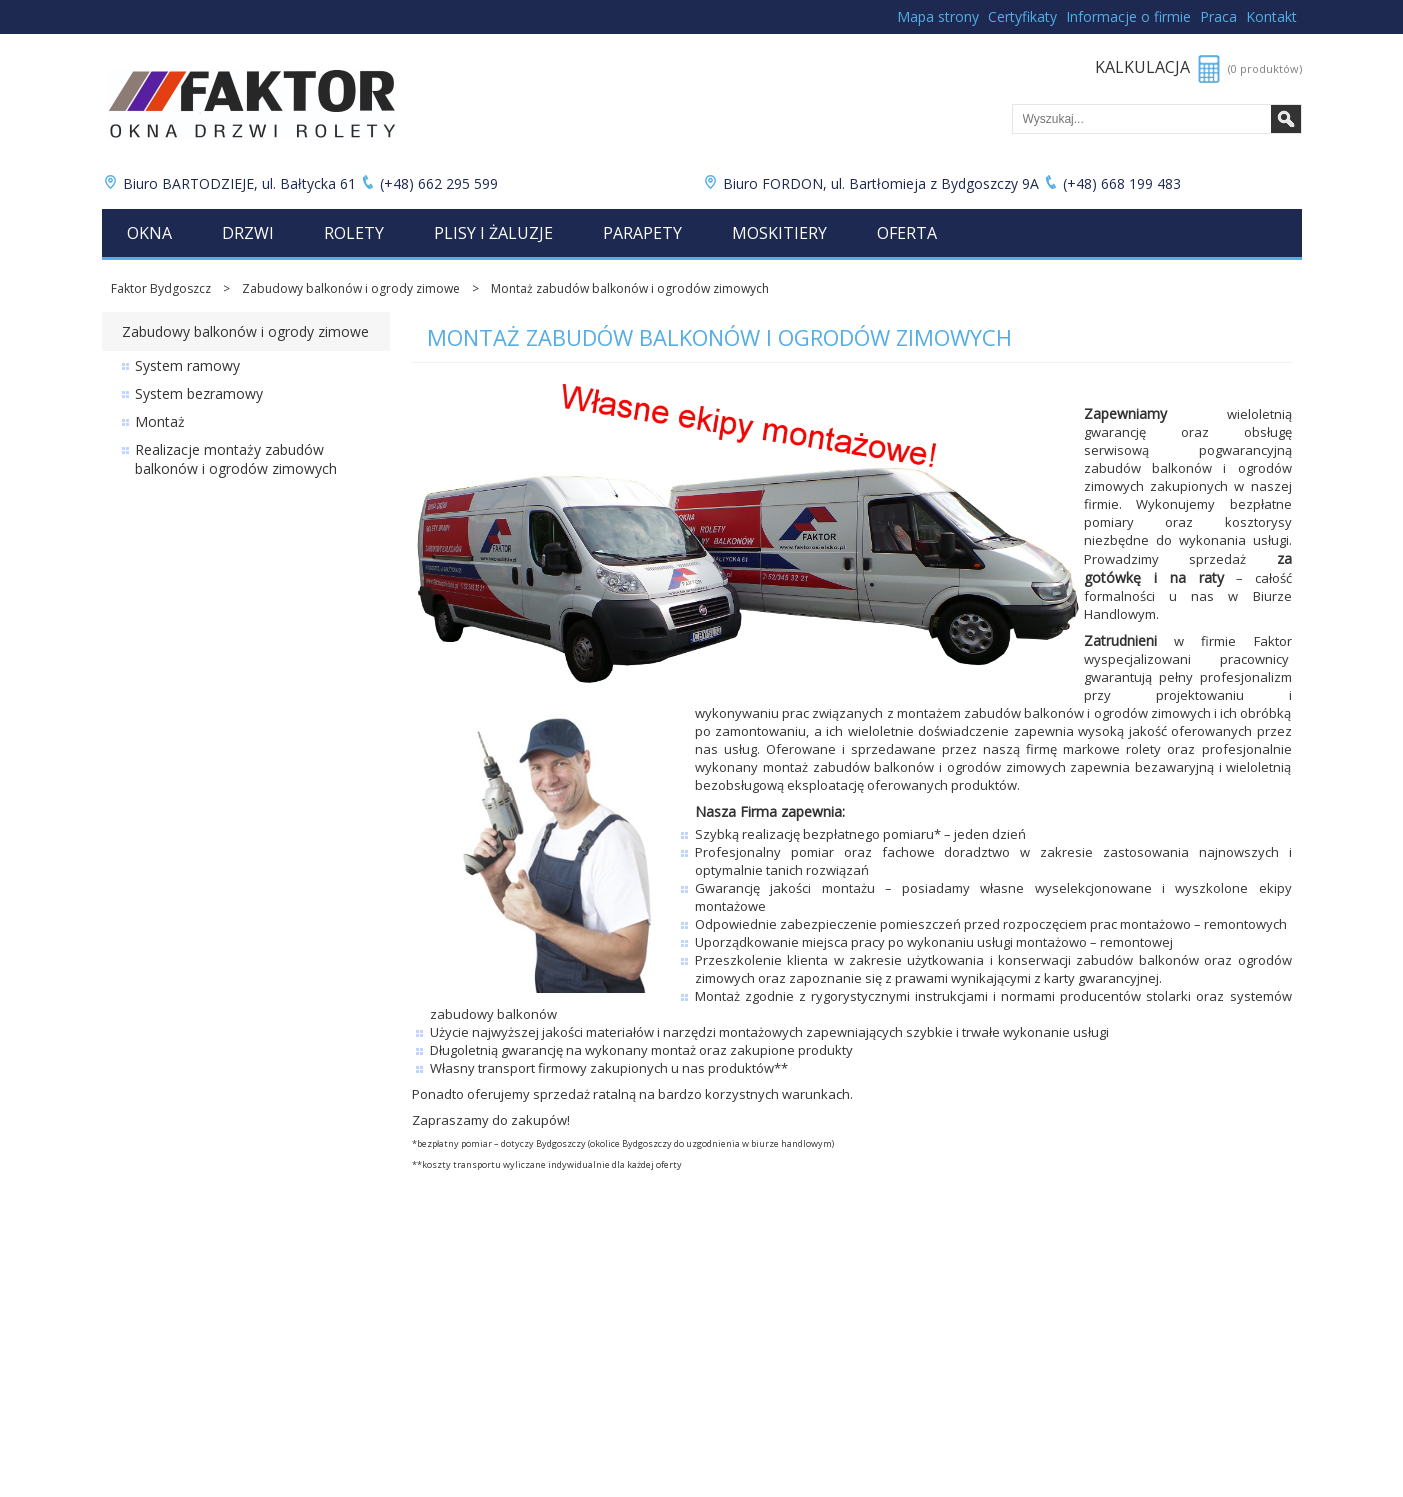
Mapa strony (938, 16)
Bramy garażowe (450, 1324)
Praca (1218, 16)
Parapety (642, 233)
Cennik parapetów (154, 1375)
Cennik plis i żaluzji (154, 1358)
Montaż (160, 421)
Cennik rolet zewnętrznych (176, 1324)
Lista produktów (448, 1375)
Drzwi (248, 233)
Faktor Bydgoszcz (161, 288)
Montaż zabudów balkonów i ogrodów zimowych (630, 288)
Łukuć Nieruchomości (462, 1358)
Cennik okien (138, 1290)
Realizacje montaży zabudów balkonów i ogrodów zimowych (236, 459)
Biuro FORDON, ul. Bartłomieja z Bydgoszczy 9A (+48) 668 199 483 (943, 183)
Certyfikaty (1022, 16)
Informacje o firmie (1128, 16)
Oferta (907, 233)
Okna (149, 233)
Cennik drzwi (138, 1307)
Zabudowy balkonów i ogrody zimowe (351, 288)
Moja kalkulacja (445, 1392)
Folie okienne (439, 1341)
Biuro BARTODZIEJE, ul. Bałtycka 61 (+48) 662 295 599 (302, 183)
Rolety (354, 233)
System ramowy (187, 365)
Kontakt (1271, 16)
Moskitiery (779, 233)
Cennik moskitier (149, 1392)
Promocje (429, 1290)
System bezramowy (199, 393)
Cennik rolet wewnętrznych (177, 1341)
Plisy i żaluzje (493, 233)
